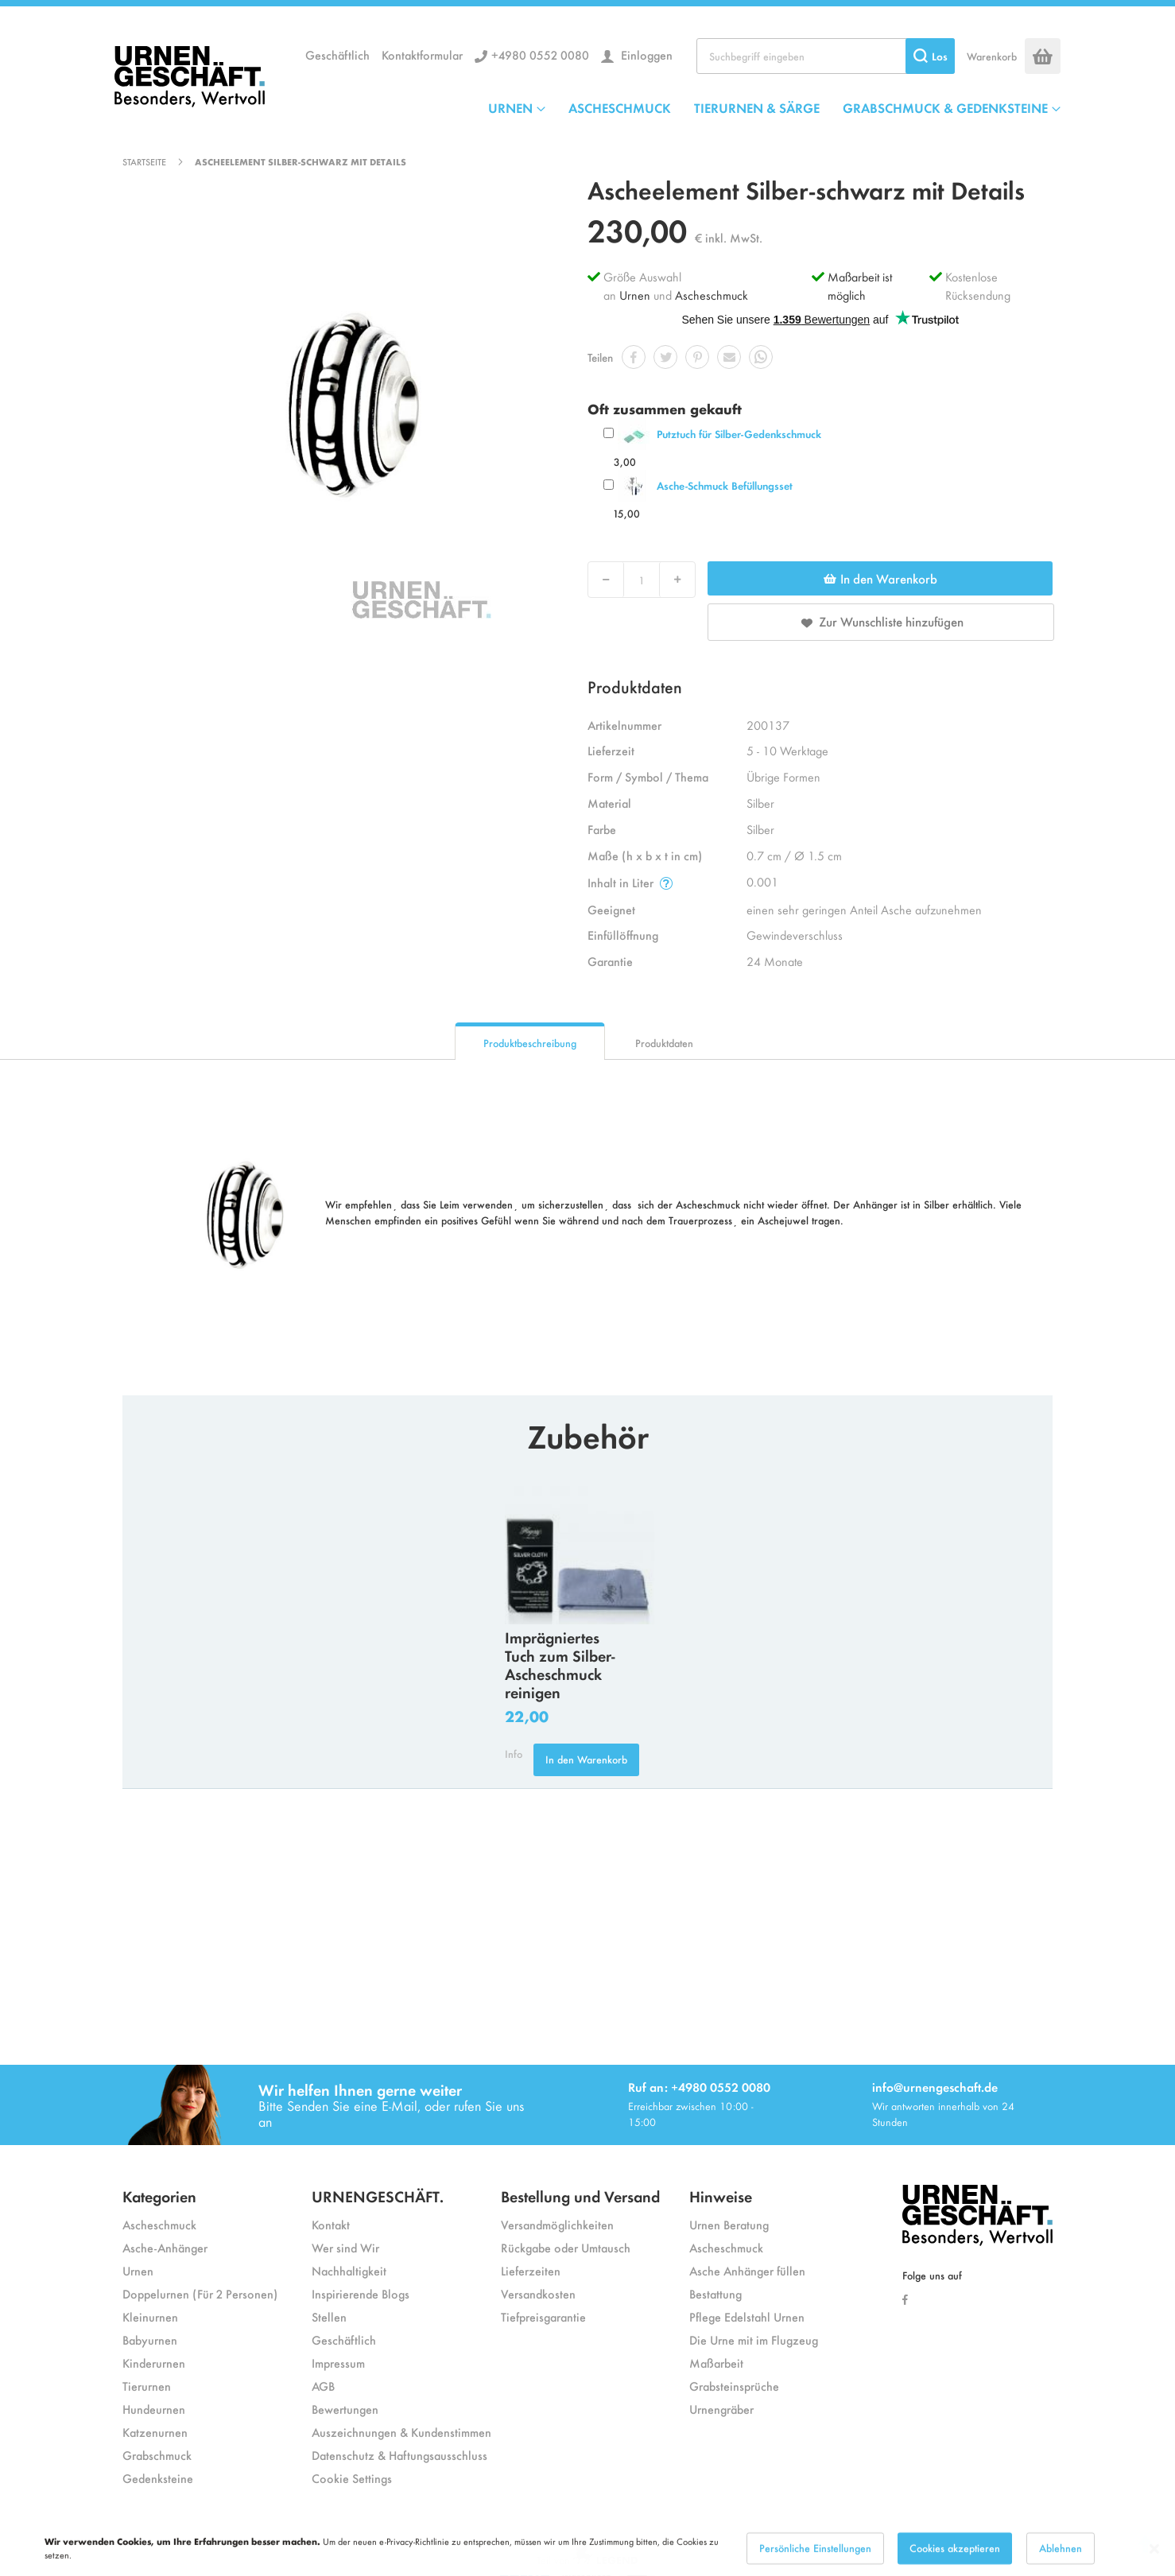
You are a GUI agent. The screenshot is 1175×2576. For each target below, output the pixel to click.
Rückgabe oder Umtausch (565, 2247)
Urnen (634, 294)
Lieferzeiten (530, 2270)
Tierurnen (146, 2385)
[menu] (774, 107)
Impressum (338, 2362)
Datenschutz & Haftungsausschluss (399, 2454)
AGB (323, 2385)
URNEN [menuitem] (510, 107)
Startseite (144, 161)
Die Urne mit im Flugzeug (753, 2339)
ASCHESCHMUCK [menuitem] (619, 107)
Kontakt (331, 2224)
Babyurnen (149, 2339)
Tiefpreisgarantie (543, 2316)
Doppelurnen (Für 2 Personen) (199, 2293)
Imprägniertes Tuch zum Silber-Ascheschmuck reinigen (560, 1663)
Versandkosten (538, 2293)
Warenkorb (992, 56)
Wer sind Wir (345, 2247)
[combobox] (825, 56)
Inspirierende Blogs (360, 2293)
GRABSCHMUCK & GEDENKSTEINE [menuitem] (945, 107)
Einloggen (645, 54)
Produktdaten (664, 1042)
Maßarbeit (716, 2362)
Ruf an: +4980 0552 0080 (699, 2086)
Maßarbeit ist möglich (860, 285)
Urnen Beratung (729, 2224)
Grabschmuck (157, 2454)
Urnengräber (721, 2408)
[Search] (930, 56)
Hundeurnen (153, 2408)
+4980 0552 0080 (540, 54)
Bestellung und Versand (580, 2195)
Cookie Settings (352, 2477)
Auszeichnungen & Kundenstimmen (401, 2431)
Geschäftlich (337, 54)
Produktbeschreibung (529, 1042)
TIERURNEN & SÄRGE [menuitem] (757, 107)
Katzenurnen (155, 2431)
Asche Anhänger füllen (747, 2270)
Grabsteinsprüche (734, 2385)
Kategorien (159, 2195)
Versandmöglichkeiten (557, 2224)
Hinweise (720, 2195)
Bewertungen (345, 2408)
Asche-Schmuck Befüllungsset (725, 485)
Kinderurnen (153, 2362)
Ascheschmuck (711, 294)
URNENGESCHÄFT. (378, 2195)
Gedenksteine (157, 2477)
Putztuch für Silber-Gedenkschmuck (739, 433)
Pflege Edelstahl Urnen (747, 2316)
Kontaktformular (422, 54)
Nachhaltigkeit (349, 2270)
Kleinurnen (150, 2316)
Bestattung (715, 2293)
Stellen (329, 2316)
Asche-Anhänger (164, 2247)
